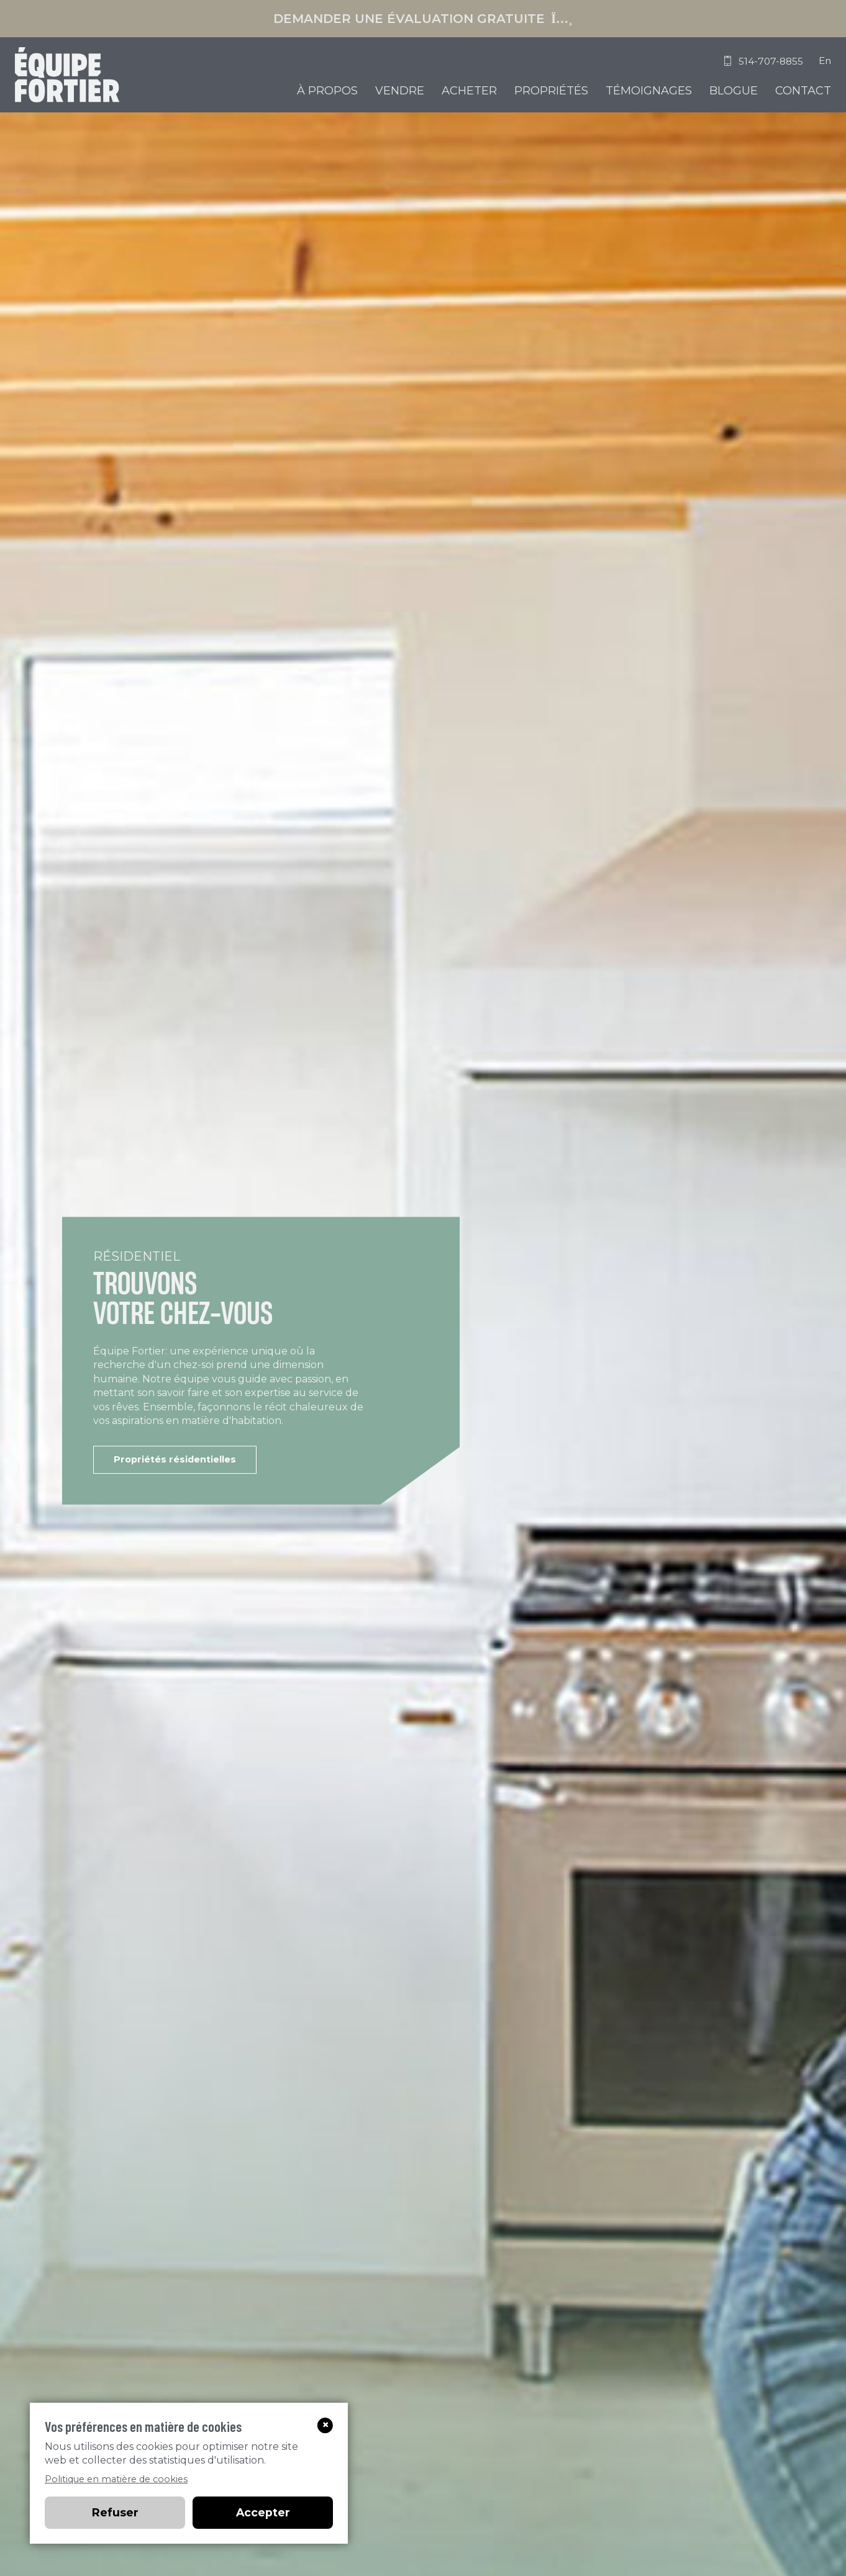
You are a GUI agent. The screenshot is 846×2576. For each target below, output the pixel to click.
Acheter (469, 91)
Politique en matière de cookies (116, 2479)
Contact (803, 91)
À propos (327, 91)
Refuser (115, 2512)
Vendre (399, 91)
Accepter (263, 2512)
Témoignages (649, 91)
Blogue (733, 91)
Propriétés (551, 91)
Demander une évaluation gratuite (422, 18)
